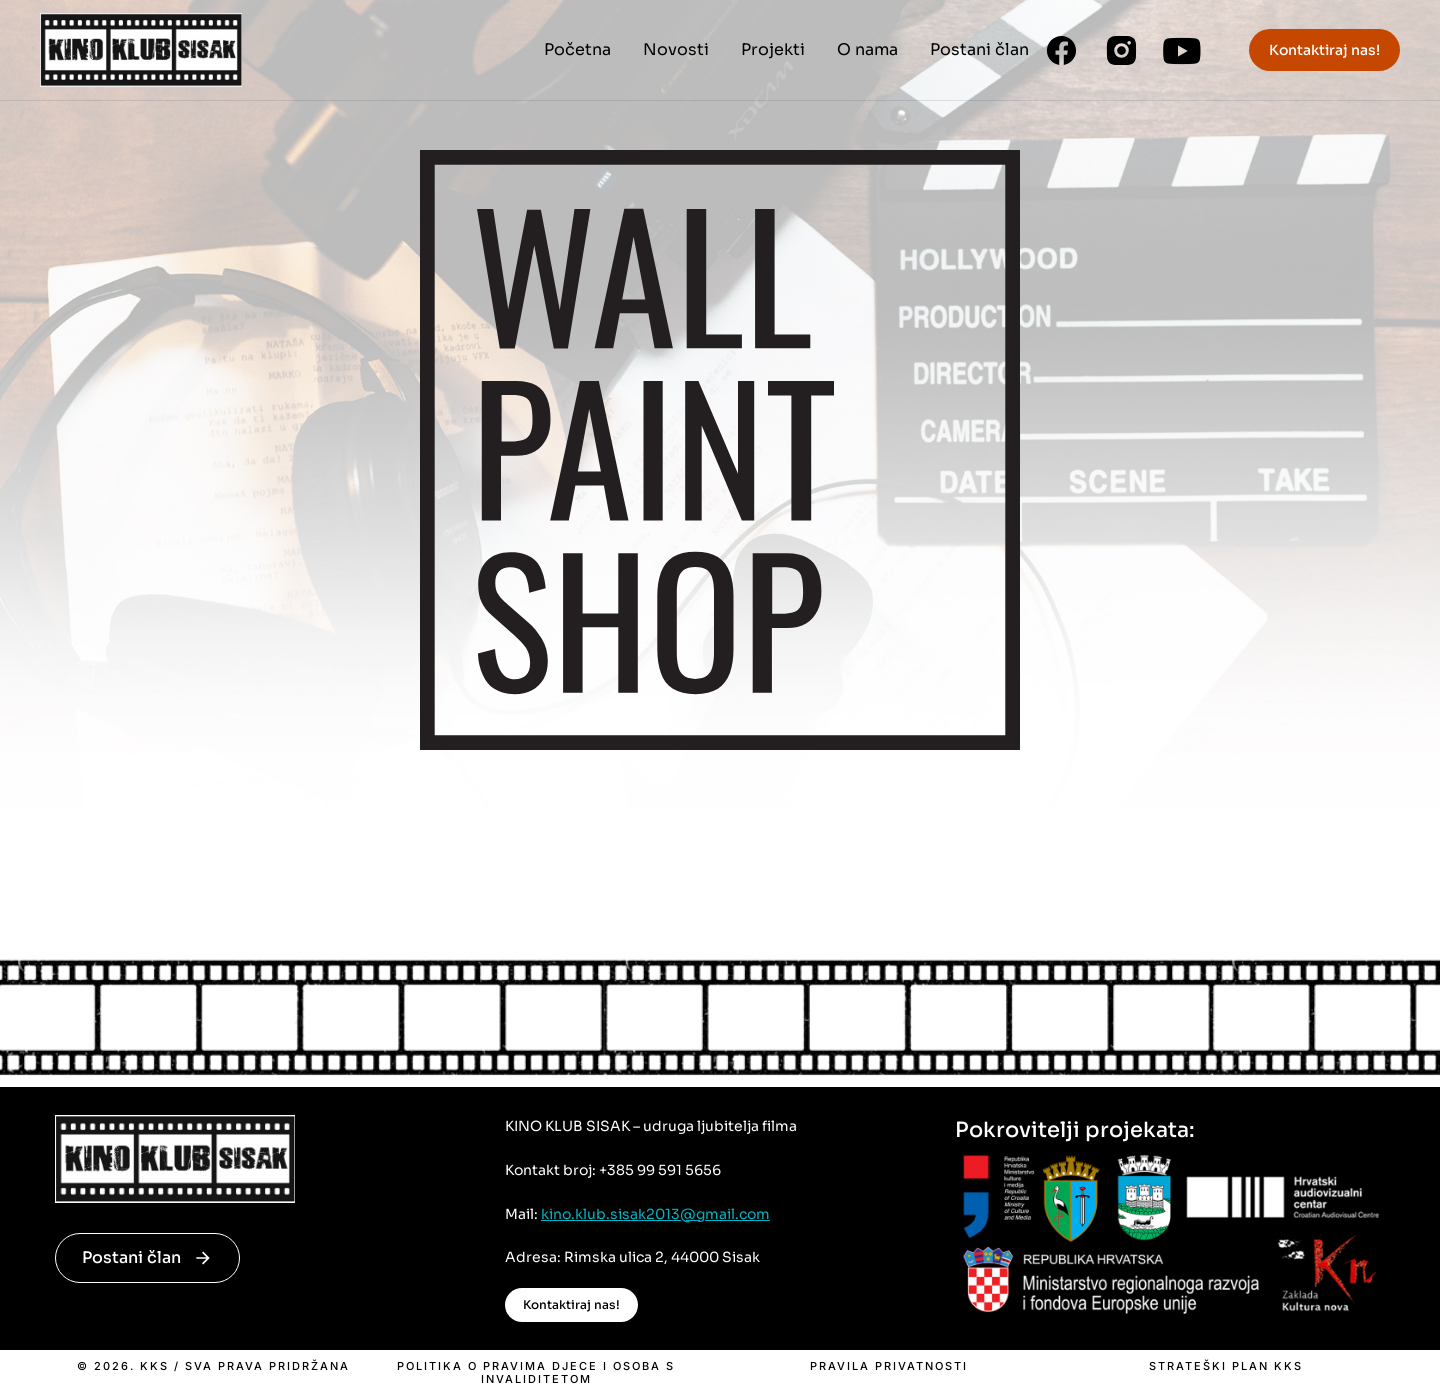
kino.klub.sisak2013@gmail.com (655, 1214)
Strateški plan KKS (1226, 1366)
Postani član (147, 1257)
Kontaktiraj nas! (1324, 50)
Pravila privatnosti (889, 1366)
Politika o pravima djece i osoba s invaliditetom (536, 1373)
